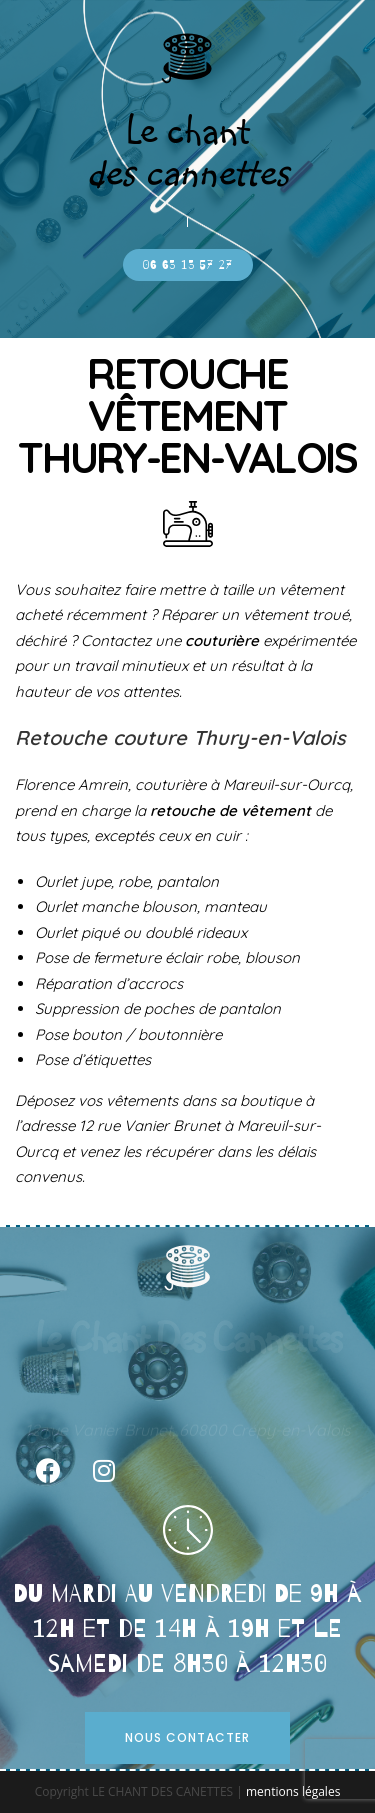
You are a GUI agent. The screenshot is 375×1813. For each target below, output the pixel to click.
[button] (188, 265)
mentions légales (293, 1791)
